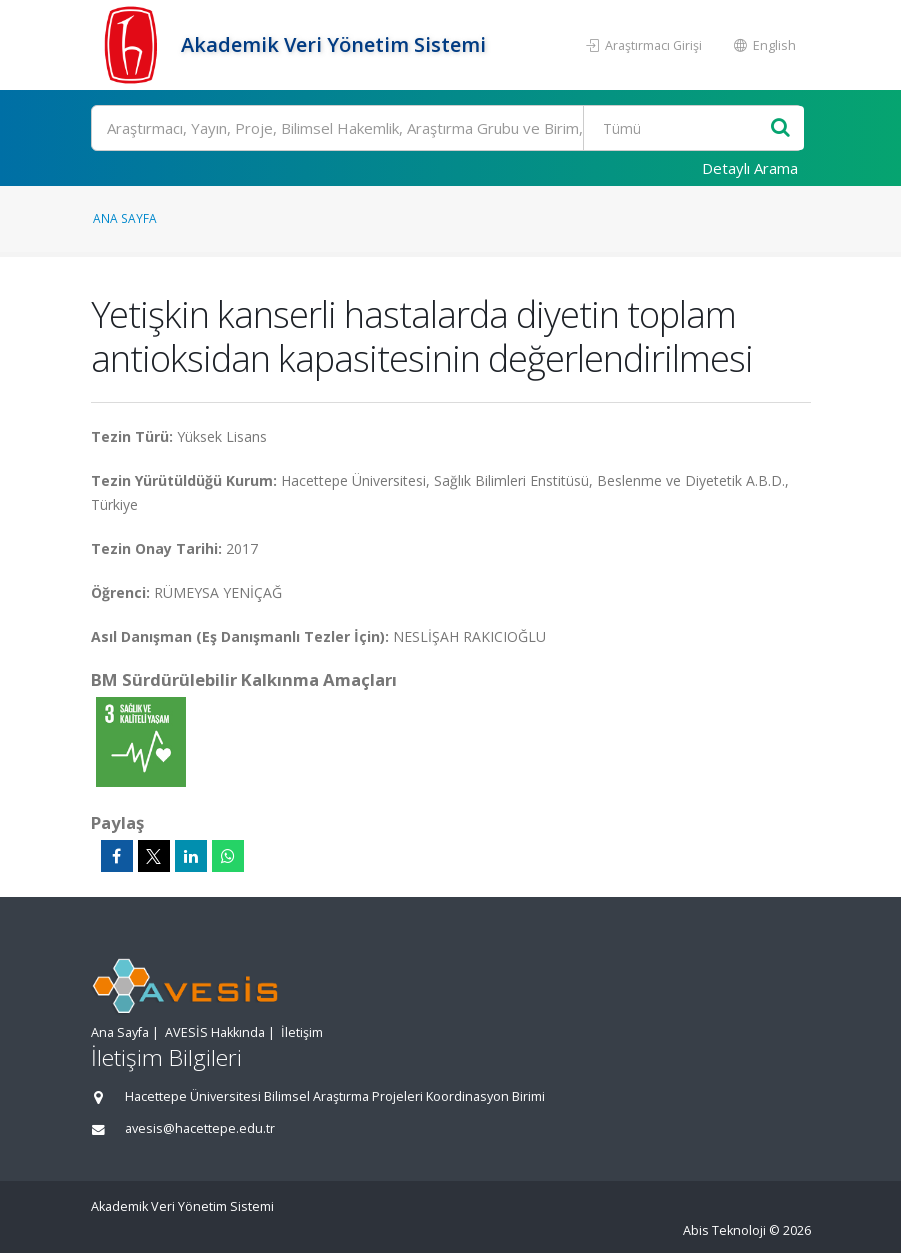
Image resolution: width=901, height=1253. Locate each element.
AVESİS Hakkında (215, 1032)
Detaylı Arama (750, 168)
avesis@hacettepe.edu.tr (200, 1128)
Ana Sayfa (125, 218)
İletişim (302, 1032)
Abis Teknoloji (724, 1230)
